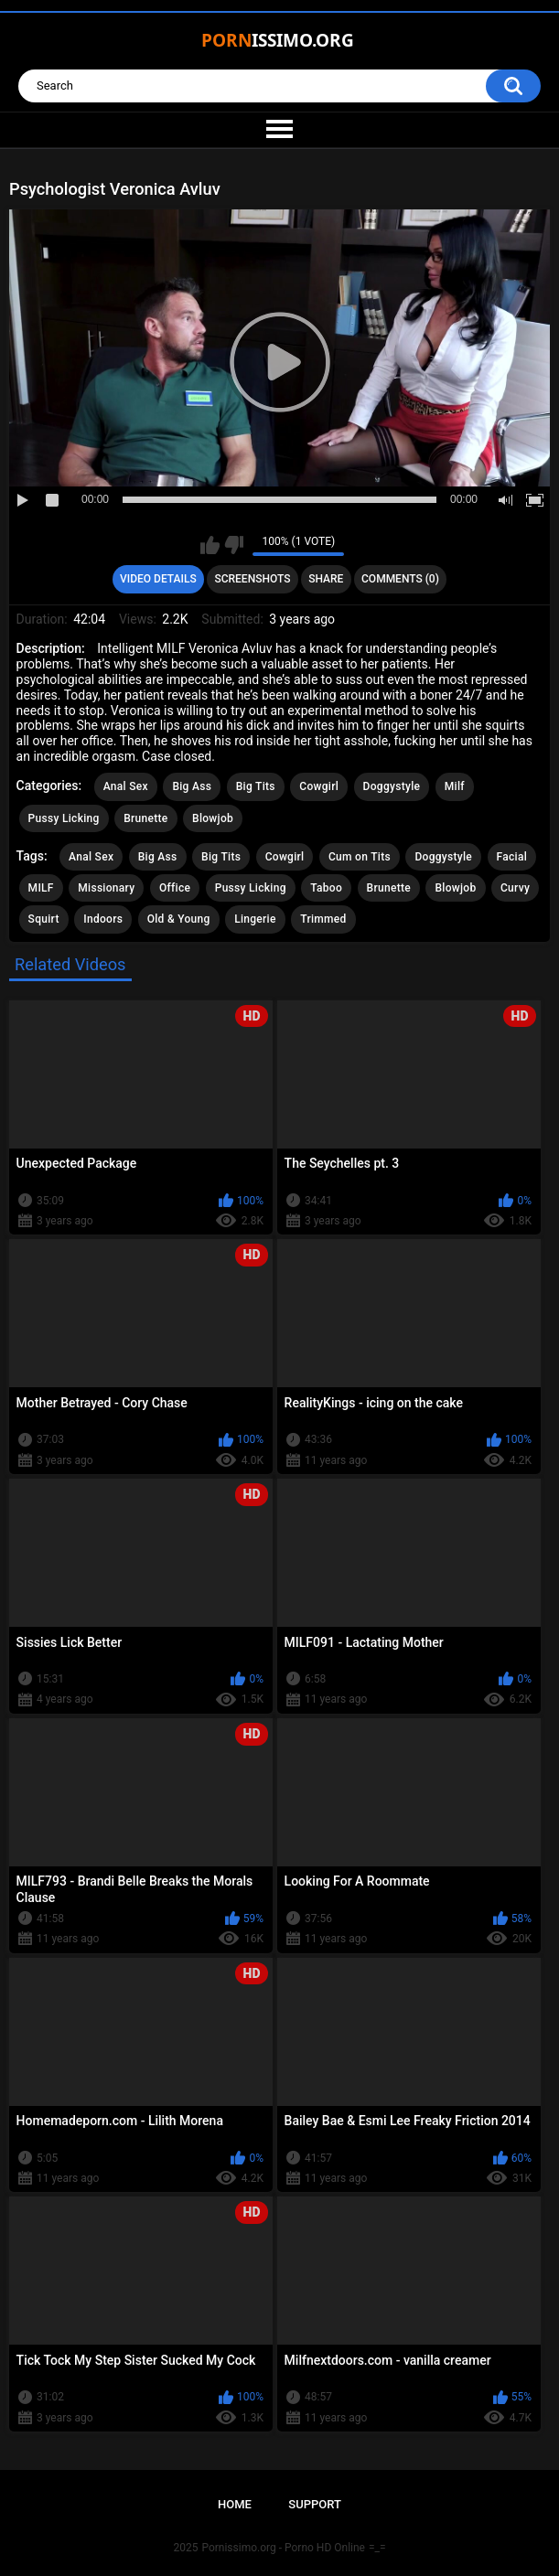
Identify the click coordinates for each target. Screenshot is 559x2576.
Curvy (515, 888)
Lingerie (255, 919)
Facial (512, 856)
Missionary (106, 888)
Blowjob (212, 818)
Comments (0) (400, 578)
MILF (41, 888)
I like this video (210, 545)
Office (174, 888)
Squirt (43, 919)
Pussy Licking (64, 818)
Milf (455, 786)
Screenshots (252, 578)
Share (325, 578)
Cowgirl (319, 786)
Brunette (145, 818)
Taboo (326, 888)
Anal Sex (125, 786)
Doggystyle (392, 786)
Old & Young (178, 919)
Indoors (103, 919)
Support (314, 2504)
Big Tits (255, 786)
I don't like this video (233, 545)
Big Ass (191, 786)
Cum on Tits (359, 856)
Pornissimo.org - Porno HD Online (283, 2547)
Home (235, 2504)
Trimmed (323, 919)
